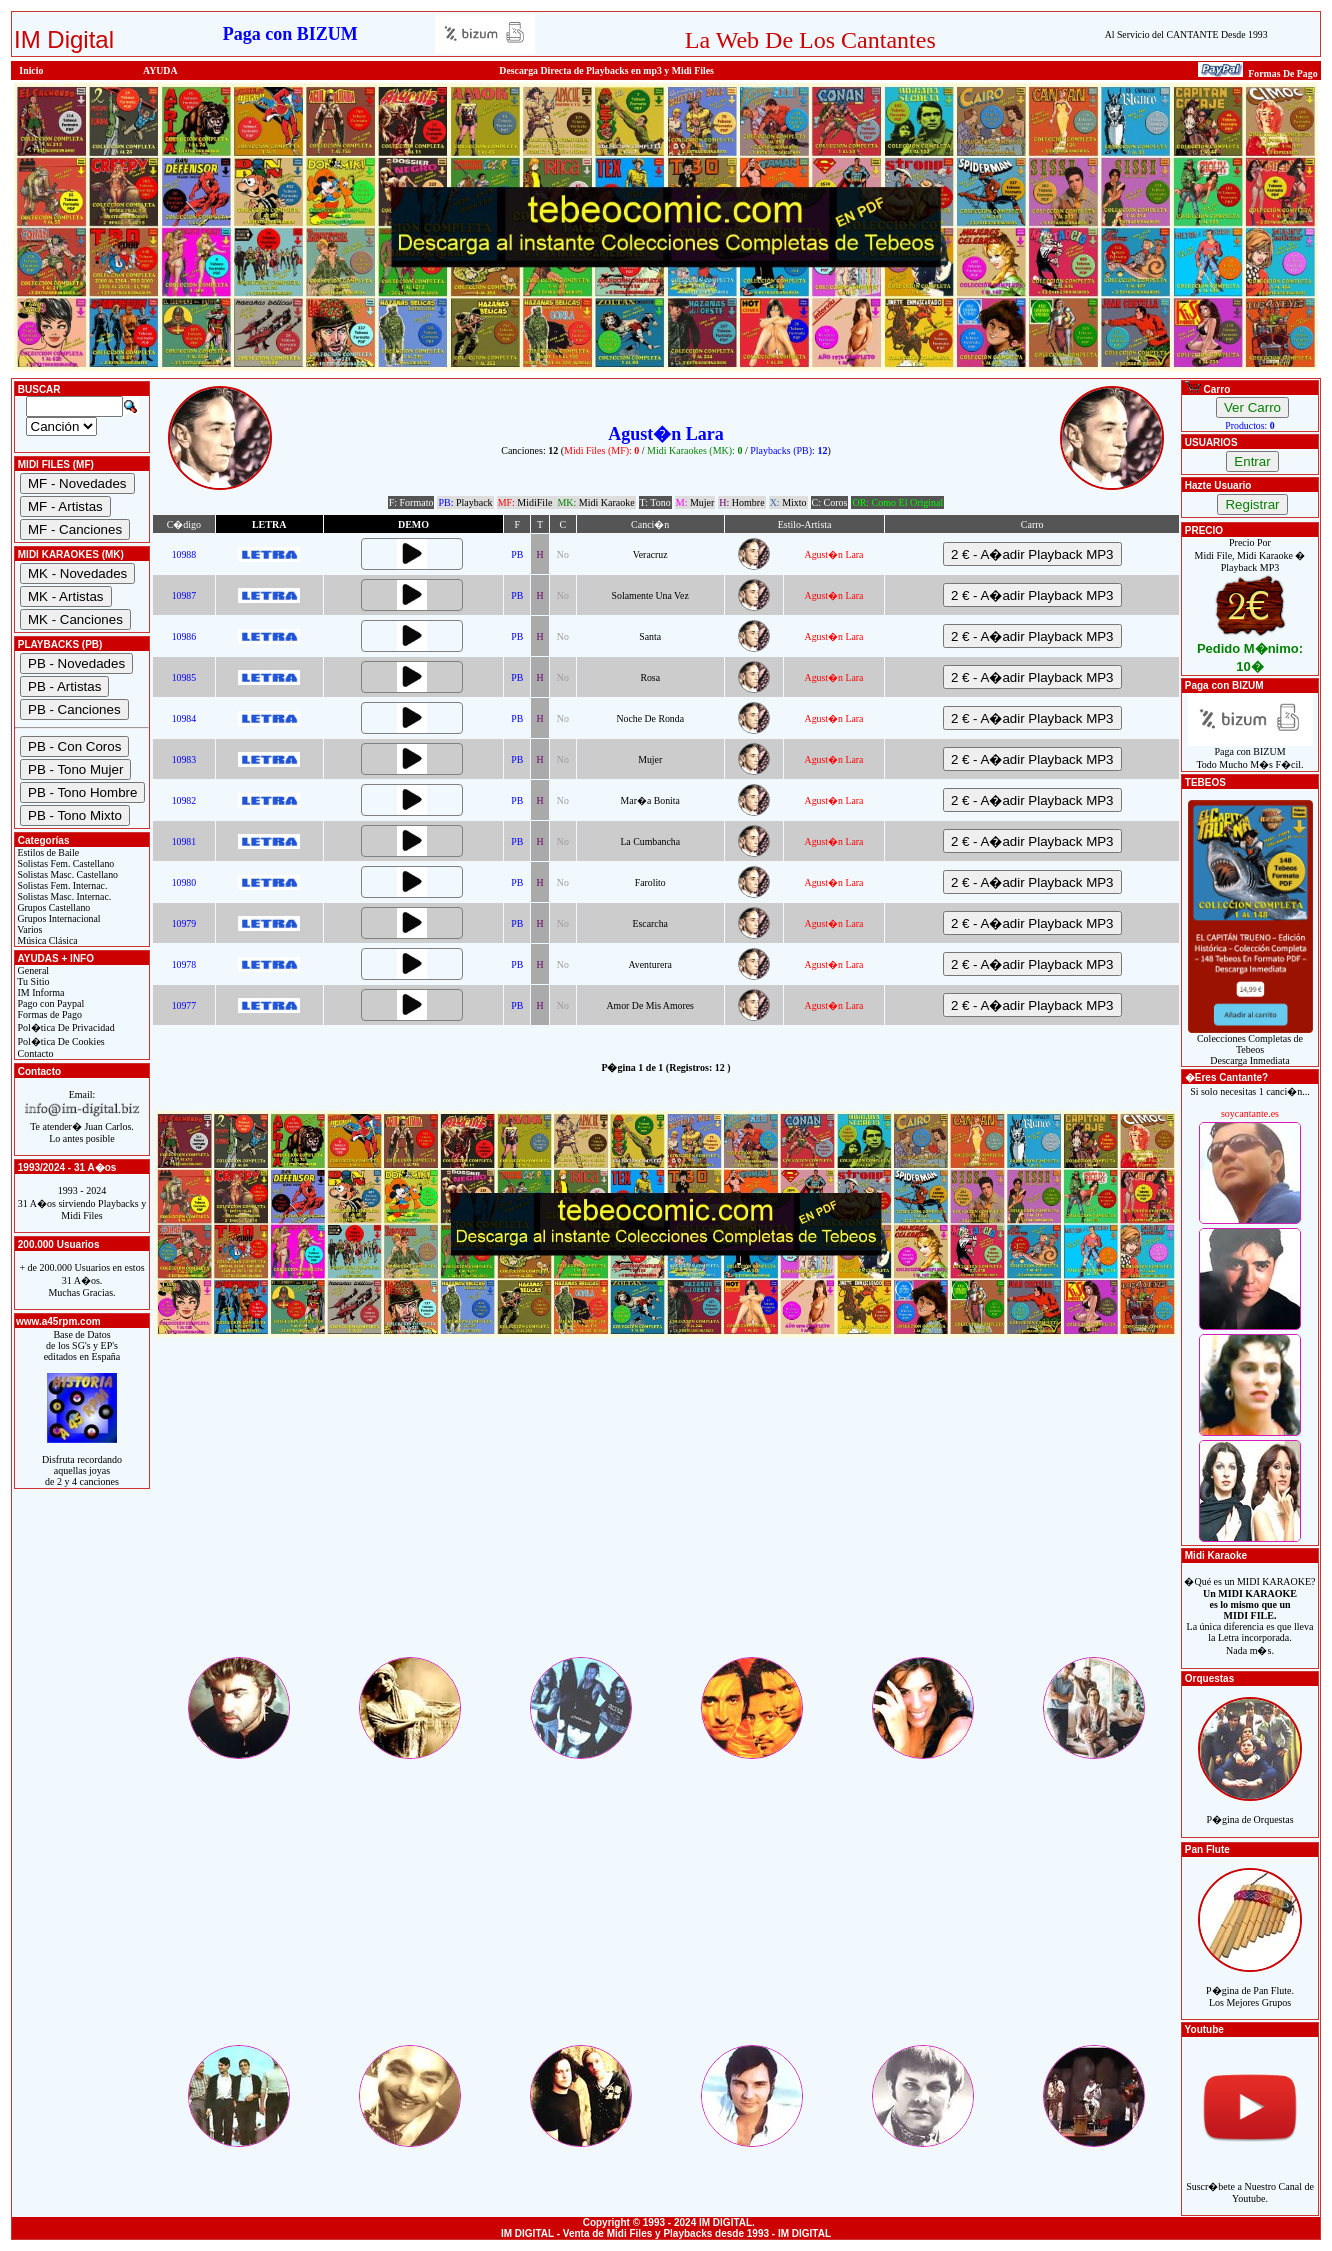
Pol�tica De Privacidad (65, 1027)
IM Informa (39, 992)
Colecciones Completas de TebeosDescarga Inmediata (1250, 1045)
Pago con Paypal (49, 1003)
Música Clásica (46, 940)
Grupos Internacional (58, 918)
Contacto (34, 1053)
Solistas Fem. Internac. (61, 885)
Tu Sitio (32, 981)
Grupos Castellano (52, 907)
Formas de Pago (48, 1014)
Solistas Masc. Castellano (66, 874)
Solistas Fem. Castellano (64, 863)
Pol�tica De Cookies (60, 1041)
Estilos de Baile (47, 852)
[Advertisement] (666, 1514)
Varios (28, 929)
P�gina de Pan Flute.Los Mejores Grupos (1250, 1985)
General (32, 970)
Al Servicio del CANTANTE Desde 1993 (1186, 34)
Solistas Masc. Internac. (63, 896)
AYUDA (160, 70)
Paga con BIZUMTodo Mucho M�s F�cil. (1250, 753)
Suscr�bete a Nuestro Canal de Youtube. (1250, 2181)
